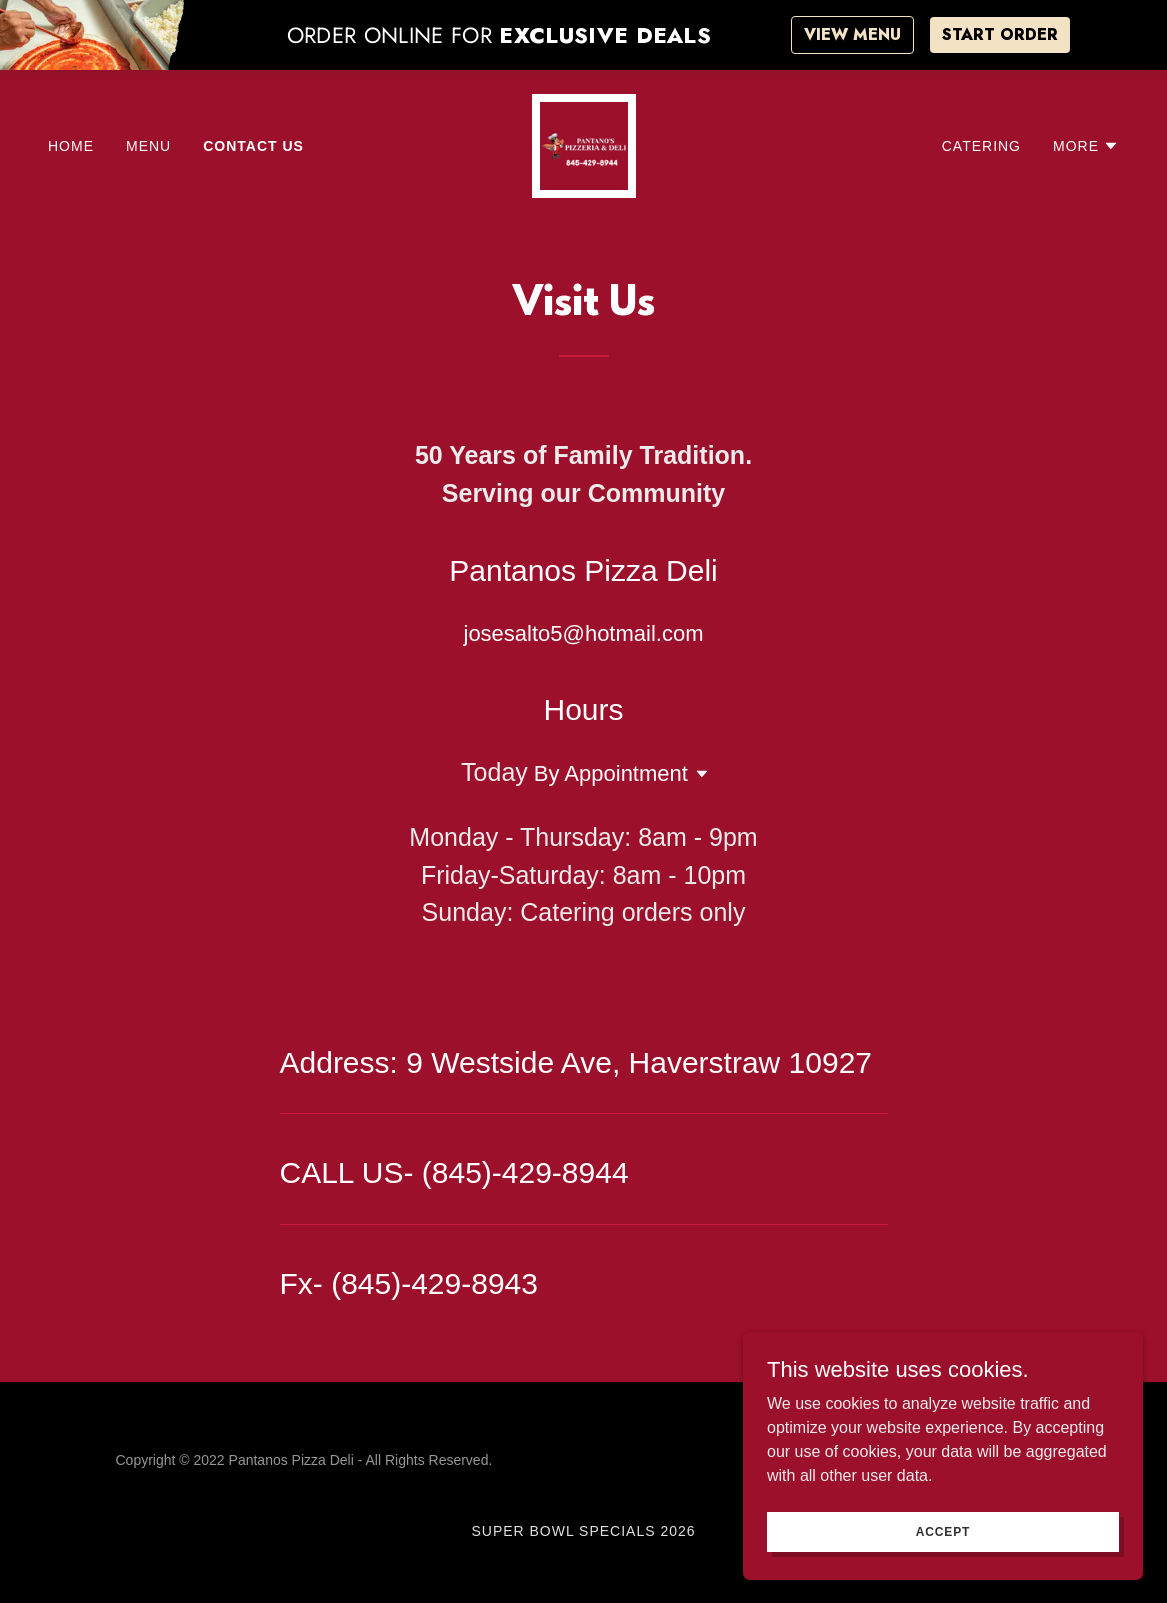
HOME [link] (71, 146)
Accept (943, 1531)
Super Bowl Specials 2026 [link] (583, 1531)
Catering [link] (981, 146)
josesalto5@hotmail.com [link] (584, 633)
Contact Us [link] (253, 146)
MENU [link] (148, 146)
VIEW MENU (852, 34)
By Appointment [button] (611, 773)
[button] (1086, 146)
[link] (584, 144)
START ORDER (1000, 34)
